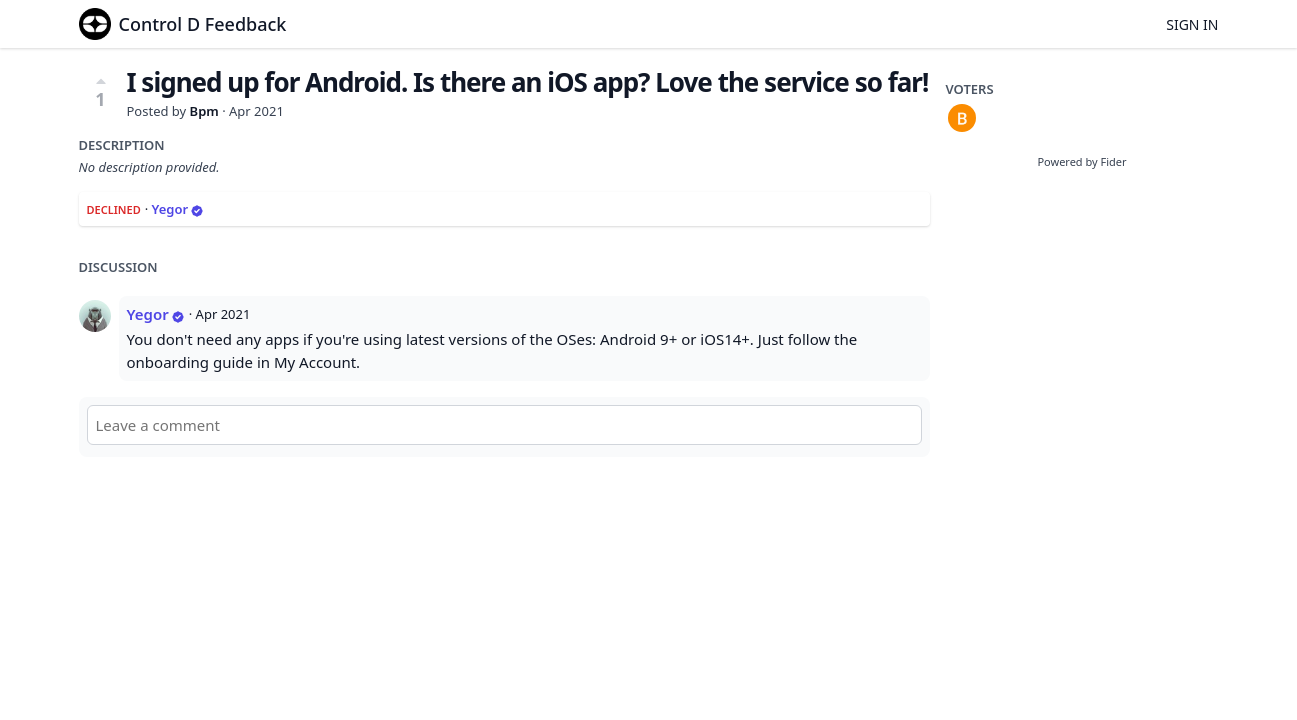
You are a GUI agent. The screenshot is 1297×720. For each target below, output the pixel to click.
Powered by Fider (1081, 161)
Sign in (1192, 24)
